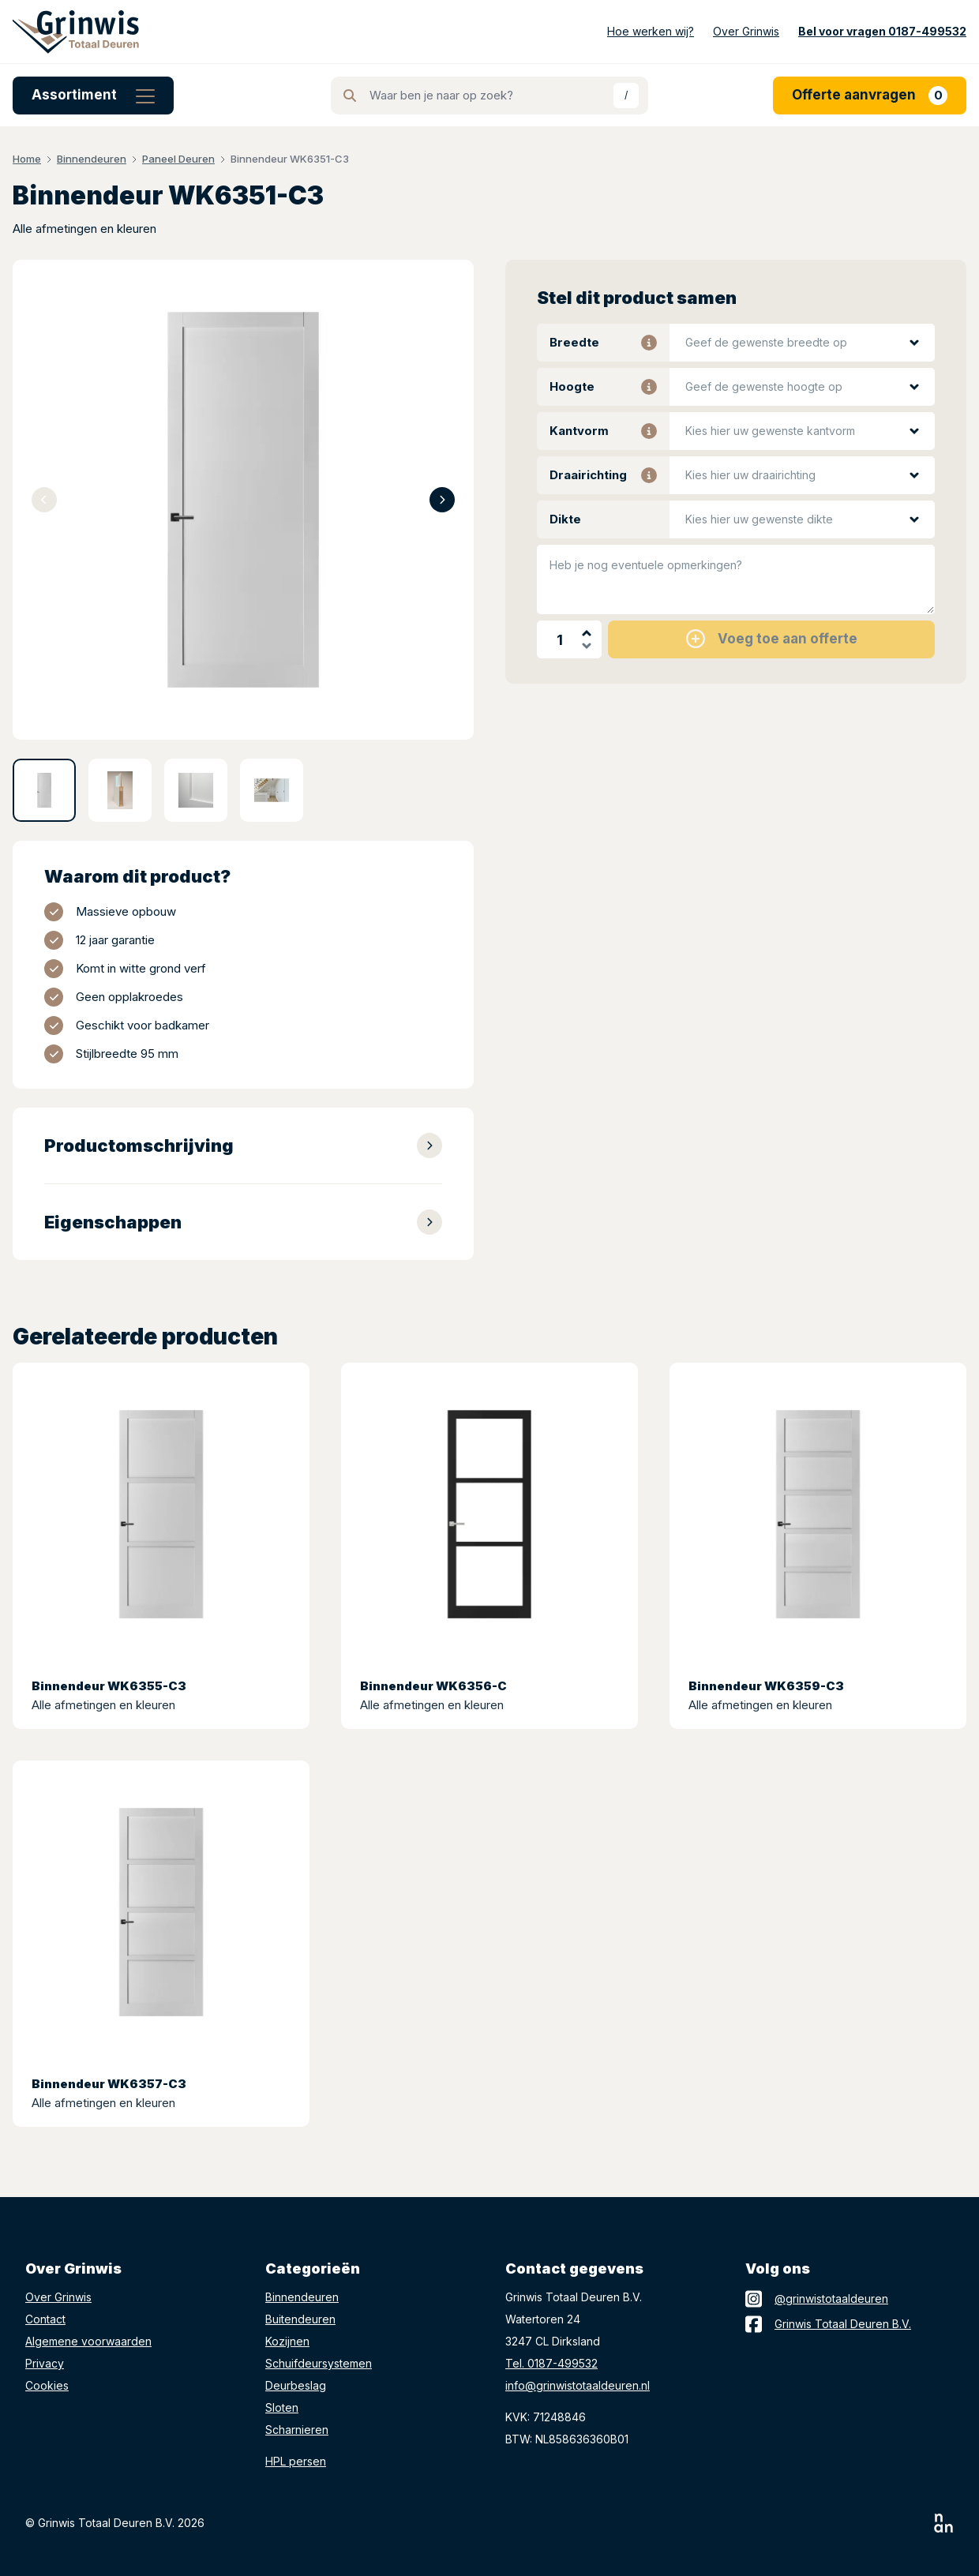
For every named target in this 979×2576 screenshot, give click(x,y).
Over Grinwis (58, 2297)
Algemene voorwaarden (88, 2341)
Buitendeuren (300, 2319)
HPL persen (295, 2461)
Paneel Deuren (178, 158)
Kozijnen (287, 2341)
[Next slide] (442, 499)
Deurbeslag (295, 2385)
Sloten (281, 2407)
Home (27, 158)
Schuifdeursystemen (318, 2363)
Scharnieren (296, 2429)
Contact (45, 2319)
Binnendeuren (91, 158)
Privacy (44, 2363)
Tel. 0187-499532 (551, 2363)
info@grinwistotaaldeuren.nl (577, 2385)
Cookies (47, 2385)
